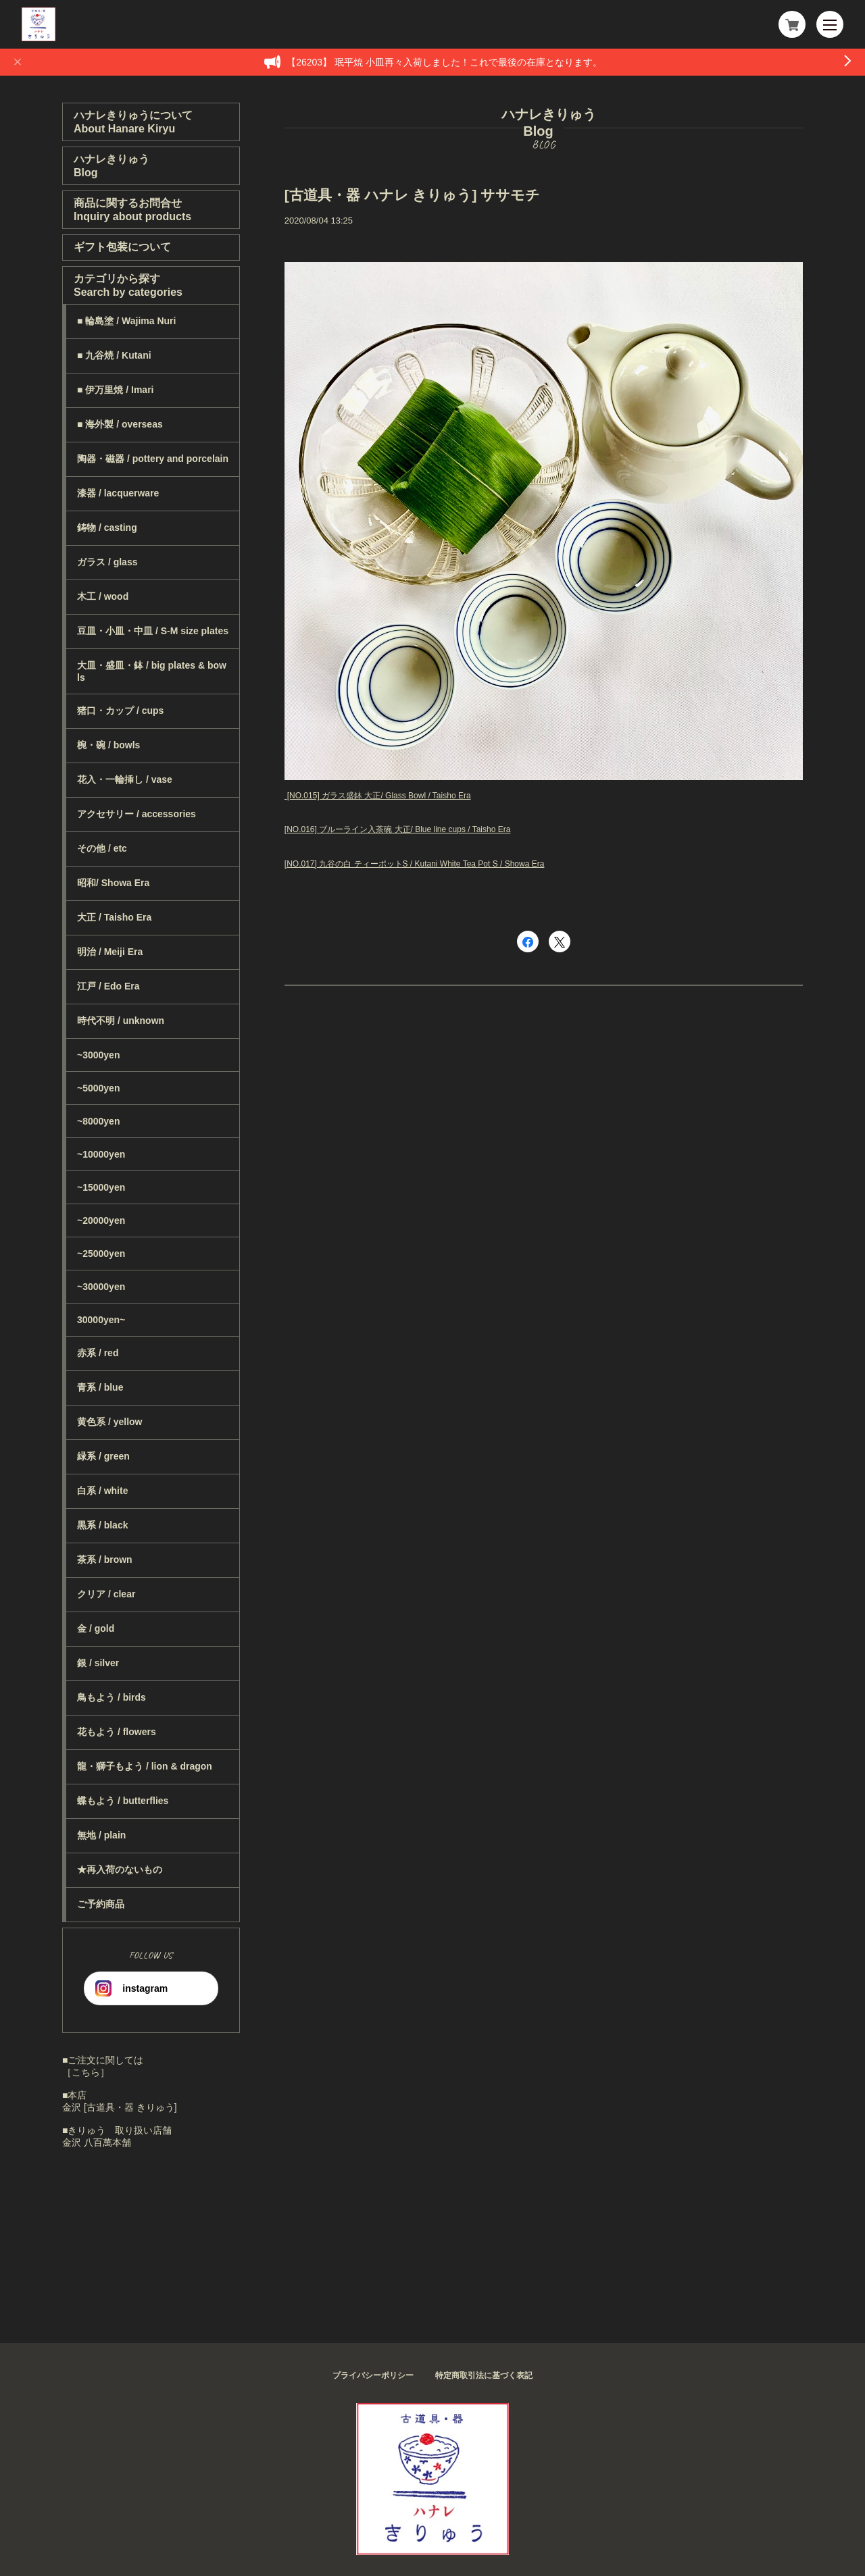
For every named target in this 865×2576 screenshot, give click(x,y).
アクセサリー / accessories (136, 813)
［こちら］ (85, 2072)
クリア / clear (106, 1594)
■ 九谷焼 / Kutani (114, 355)
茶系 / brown (104, 1559)
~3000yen (98, 1055)
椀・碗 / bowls (108, 745)
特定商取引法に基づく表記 (484, 2375)
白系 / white (102, 1490)
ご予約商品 (100, 1904)
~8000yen (98, 1121)
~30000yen (101, 1286)
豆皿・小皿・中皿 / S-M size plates (152, 630)
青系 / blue (100, 1387)
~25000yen (101, 1253)
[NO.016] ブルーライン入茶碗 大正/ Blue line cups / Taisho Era (398, 829)
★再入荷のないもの (119, 1869)
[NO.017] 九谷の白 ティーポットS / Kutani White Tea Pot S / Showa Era (415, 864)
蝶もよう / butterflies (122, 1800)
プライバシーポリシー (373, 2375)
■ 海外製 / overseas (120, 424)
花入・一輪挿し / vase (124, 779)
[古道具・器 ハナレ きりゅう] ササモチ (413, 195)
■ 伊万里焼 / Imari (115, 389)
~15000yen (101, 1187)
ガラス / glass (107, 562)
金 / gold (95, 1628)
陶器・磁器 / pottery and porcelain (152, 458)
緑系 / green (103, 1456)
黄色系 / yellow (109, 1421)
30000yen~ (101, 1319)
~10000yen (101, 1154)
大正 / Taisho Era (114, 917)
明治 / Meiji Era (110, 951)
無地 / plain (101, 1835)
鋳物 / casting (107, 527)
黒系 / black (102, 1525)
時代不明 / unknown (120, 1020)
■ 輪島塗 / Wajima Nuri (126, 320)
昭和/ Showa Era (113, 882)
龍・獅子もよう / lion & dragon (144, 1766)
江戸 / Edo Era (108, 986)
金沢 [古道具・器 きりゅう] (119, 2107)
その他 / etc (102, 848)
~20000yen (101, 1220)
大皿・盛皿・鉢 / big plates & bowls (151, 671)
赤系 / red (97, 1352)
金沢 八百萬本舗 (96, 2142)
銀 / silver (98, 1662)
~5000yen (98, 1088)
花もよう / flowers (116, 1731)
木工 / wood (102, 596)
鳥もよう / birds (111, 1697)
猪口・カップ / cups (120, 710)
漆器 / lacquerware (118, 493)
